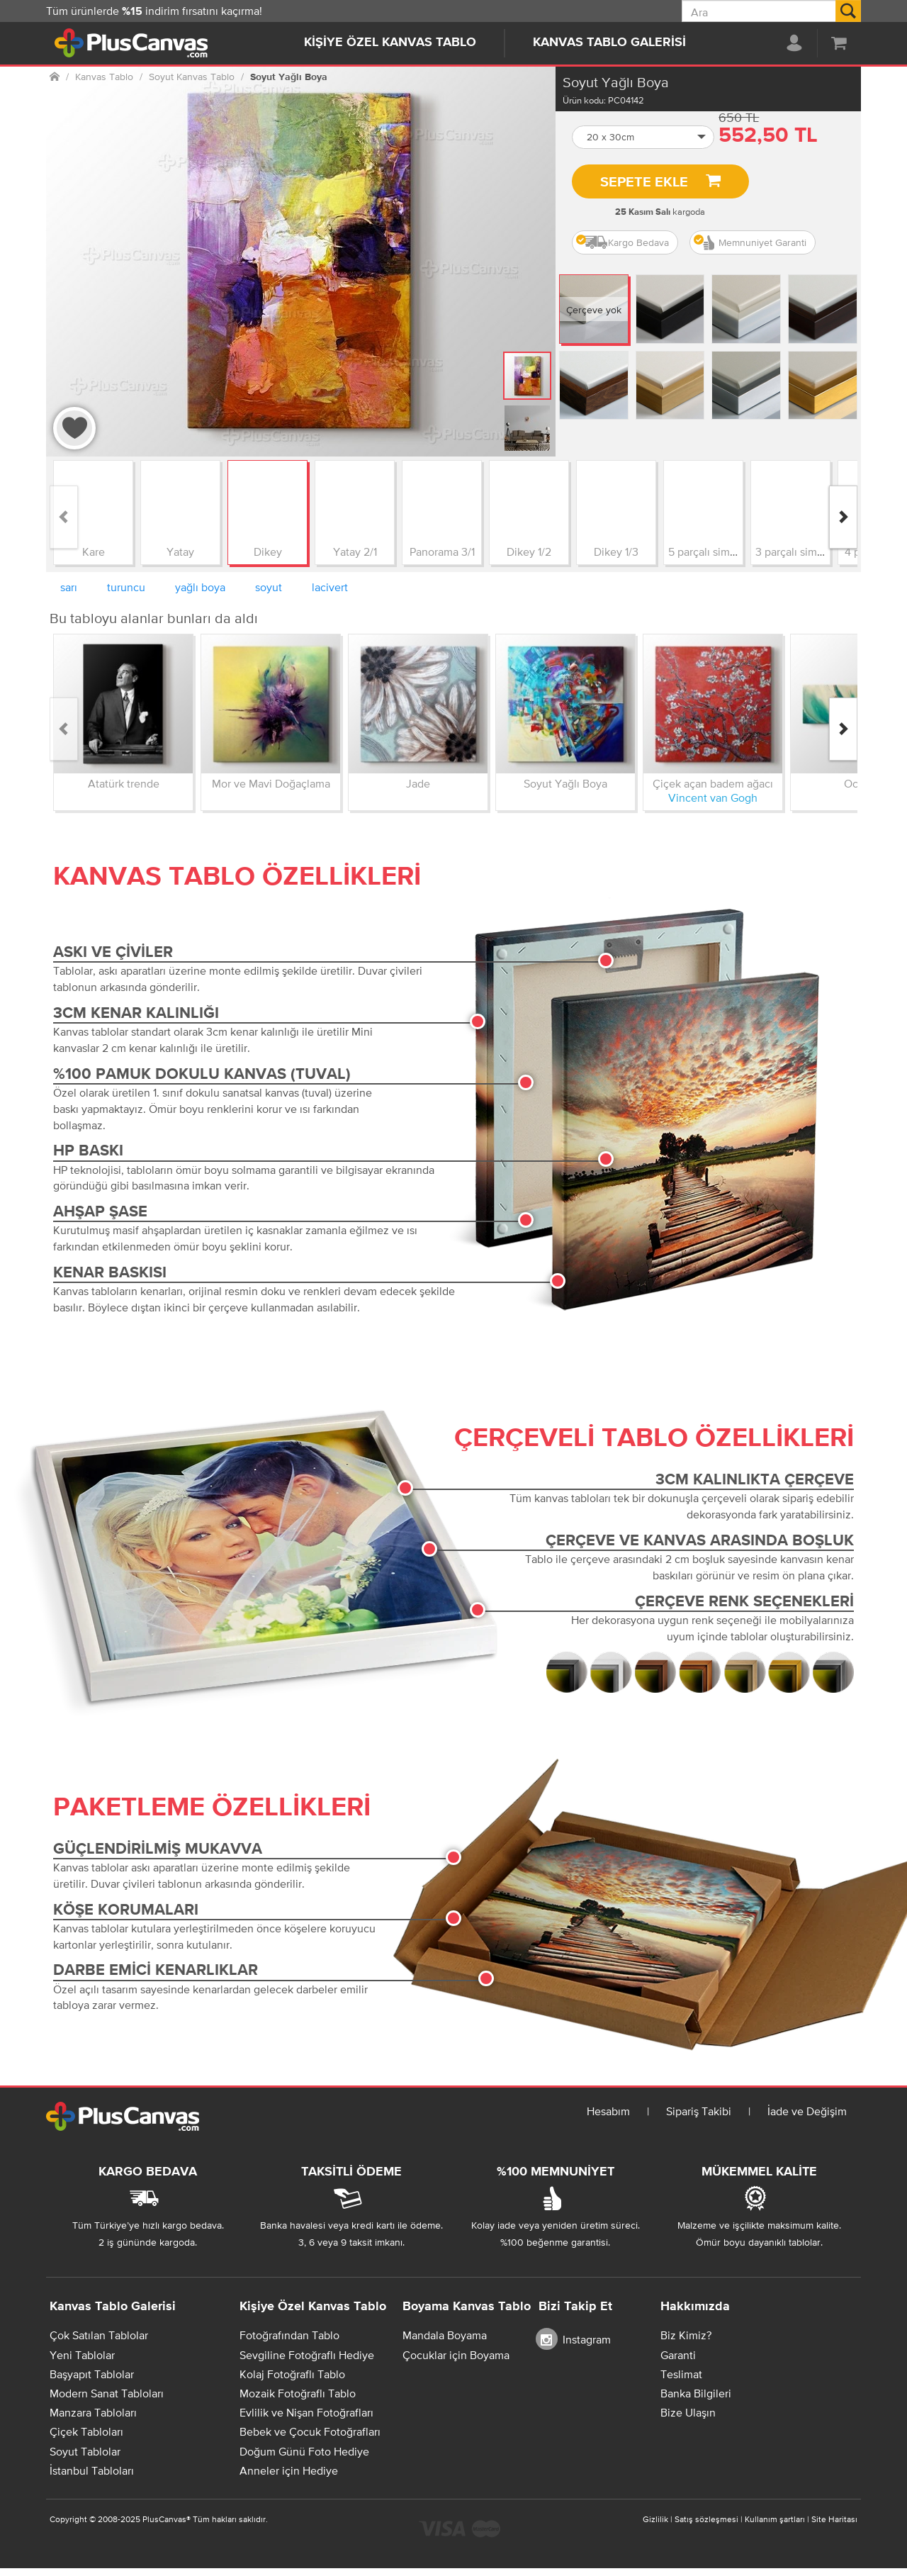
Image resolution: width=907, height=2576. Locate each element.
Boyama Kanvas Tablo (466, 2306)
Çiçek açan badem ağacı (713, 783)
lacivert (330, 587)
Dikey (268, 551)
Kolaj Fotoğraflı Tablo (292, 2374)
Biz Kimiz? (685, 2335)
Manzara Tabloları (93, 2412)
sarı (68, 587)
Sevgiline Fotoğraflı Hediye (307, 2354)
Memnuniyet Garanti (750, 242)
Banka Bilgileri (695, 2393)
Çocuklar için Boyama (455, 2354)
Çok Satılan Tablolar (99, 2335)
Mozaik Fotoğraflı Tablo (298, 2393)
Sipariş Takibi (698, 2111)
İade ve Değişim (807, 2111)
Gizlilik (655, 2519)
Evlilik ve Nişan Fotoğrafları (306, 2412)
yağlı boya (200, 587)
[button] (643, 137)
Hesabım (608, 2111)
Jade (418, 783)
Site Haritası (834, 2519)
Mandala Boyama (444, 2335)
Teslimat (681, 2374)
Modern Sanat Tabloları (107, 2393)
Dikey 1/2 (529, 551)
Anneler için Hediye (289, 2470)
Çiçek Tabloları (86, 2431)
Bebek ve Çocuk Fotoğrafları (310, 2431)
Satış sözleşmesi (706, 2519)
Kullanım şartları (775, 2519)
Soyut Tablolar (85, 2451)
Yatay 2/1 (355, 551)
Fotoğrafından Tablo (289, 2335)
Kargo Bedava (622, 242)
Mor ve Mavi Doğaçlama (271, 783)
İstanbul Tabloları (92, 2470)
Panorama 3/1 (442, 551)
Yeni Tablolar (82, 2354)
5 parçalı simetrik (710, 551)
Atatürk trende (123, 783)
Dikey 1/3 (616, 551)
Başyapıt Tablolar (92, 2374)
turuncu (126, 587)
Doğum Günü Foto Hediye (304, 2451)
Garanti (678, 2354)
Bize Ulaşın (688, 2412)
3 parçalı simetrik (797, 551)
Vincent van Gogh (712, 797)
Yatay (180, 551)
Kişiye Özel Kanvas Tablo (390, 42)
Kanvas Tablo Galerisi (609, 42)
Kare (93, 551)
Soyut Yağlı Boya (565, 783)
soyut (268, 587)
